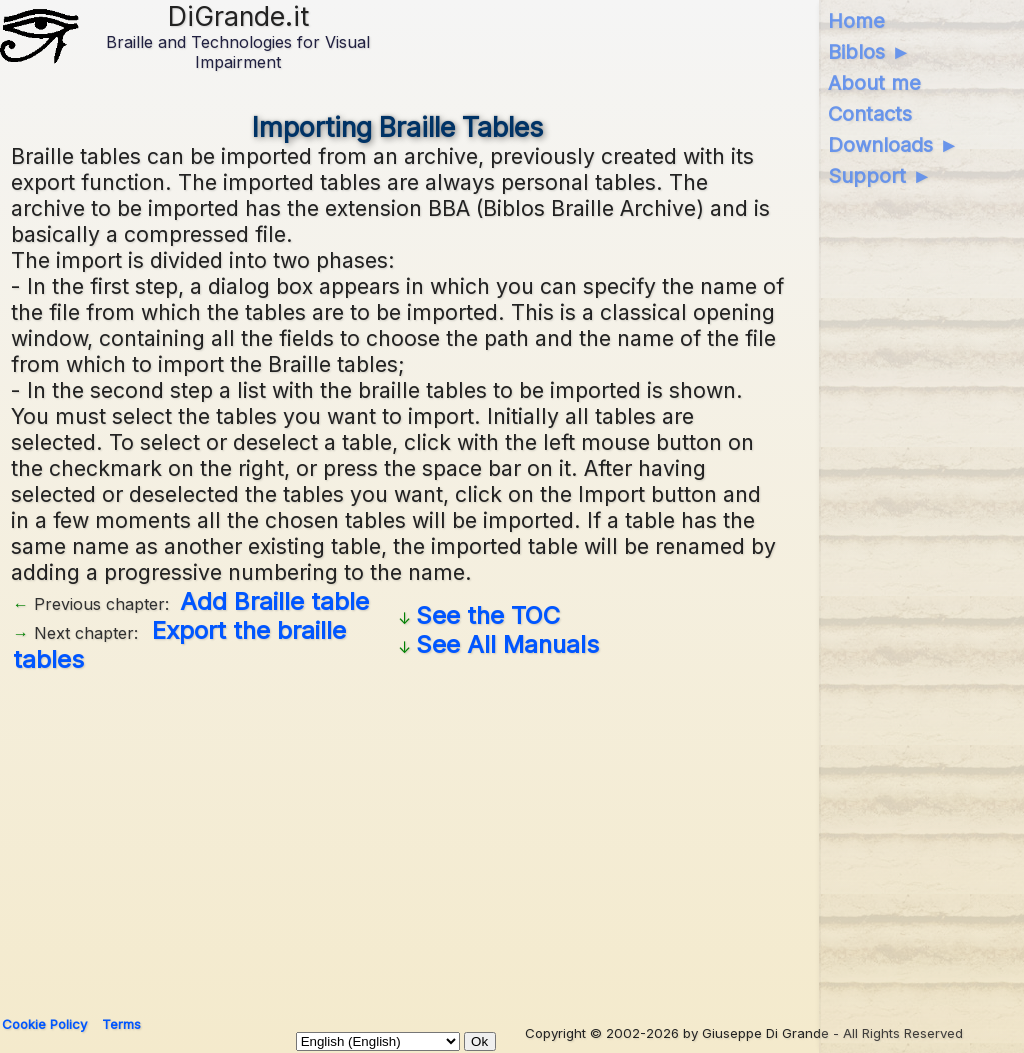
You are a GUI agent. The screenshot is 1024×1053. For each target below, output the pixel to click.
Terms (121, 1024)
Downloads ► (893, 145)
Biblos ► (869, 52)
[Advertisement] (397, 837)
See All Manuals (507, 644)
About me (874, 83)
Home (856, 21)
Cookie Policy (44, 1024)
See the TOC (488, 615)
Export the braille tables (179, 645)
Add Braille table (274, 601)
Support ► (880, 176)
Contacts (870, 114)
